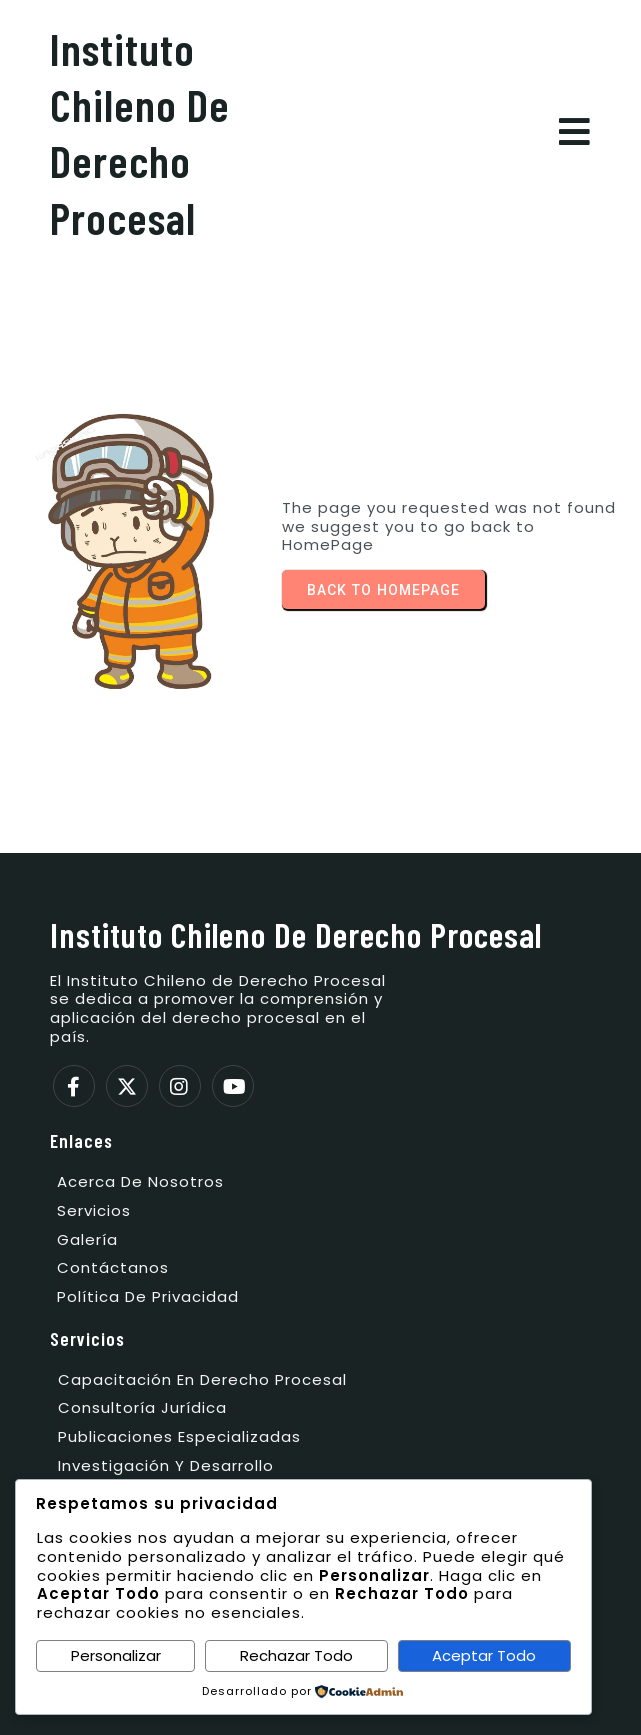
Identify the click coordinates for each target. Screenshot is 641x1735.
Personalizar (116, 1655)
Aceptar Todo (484, 1655)
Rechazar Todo (296, 1655)
